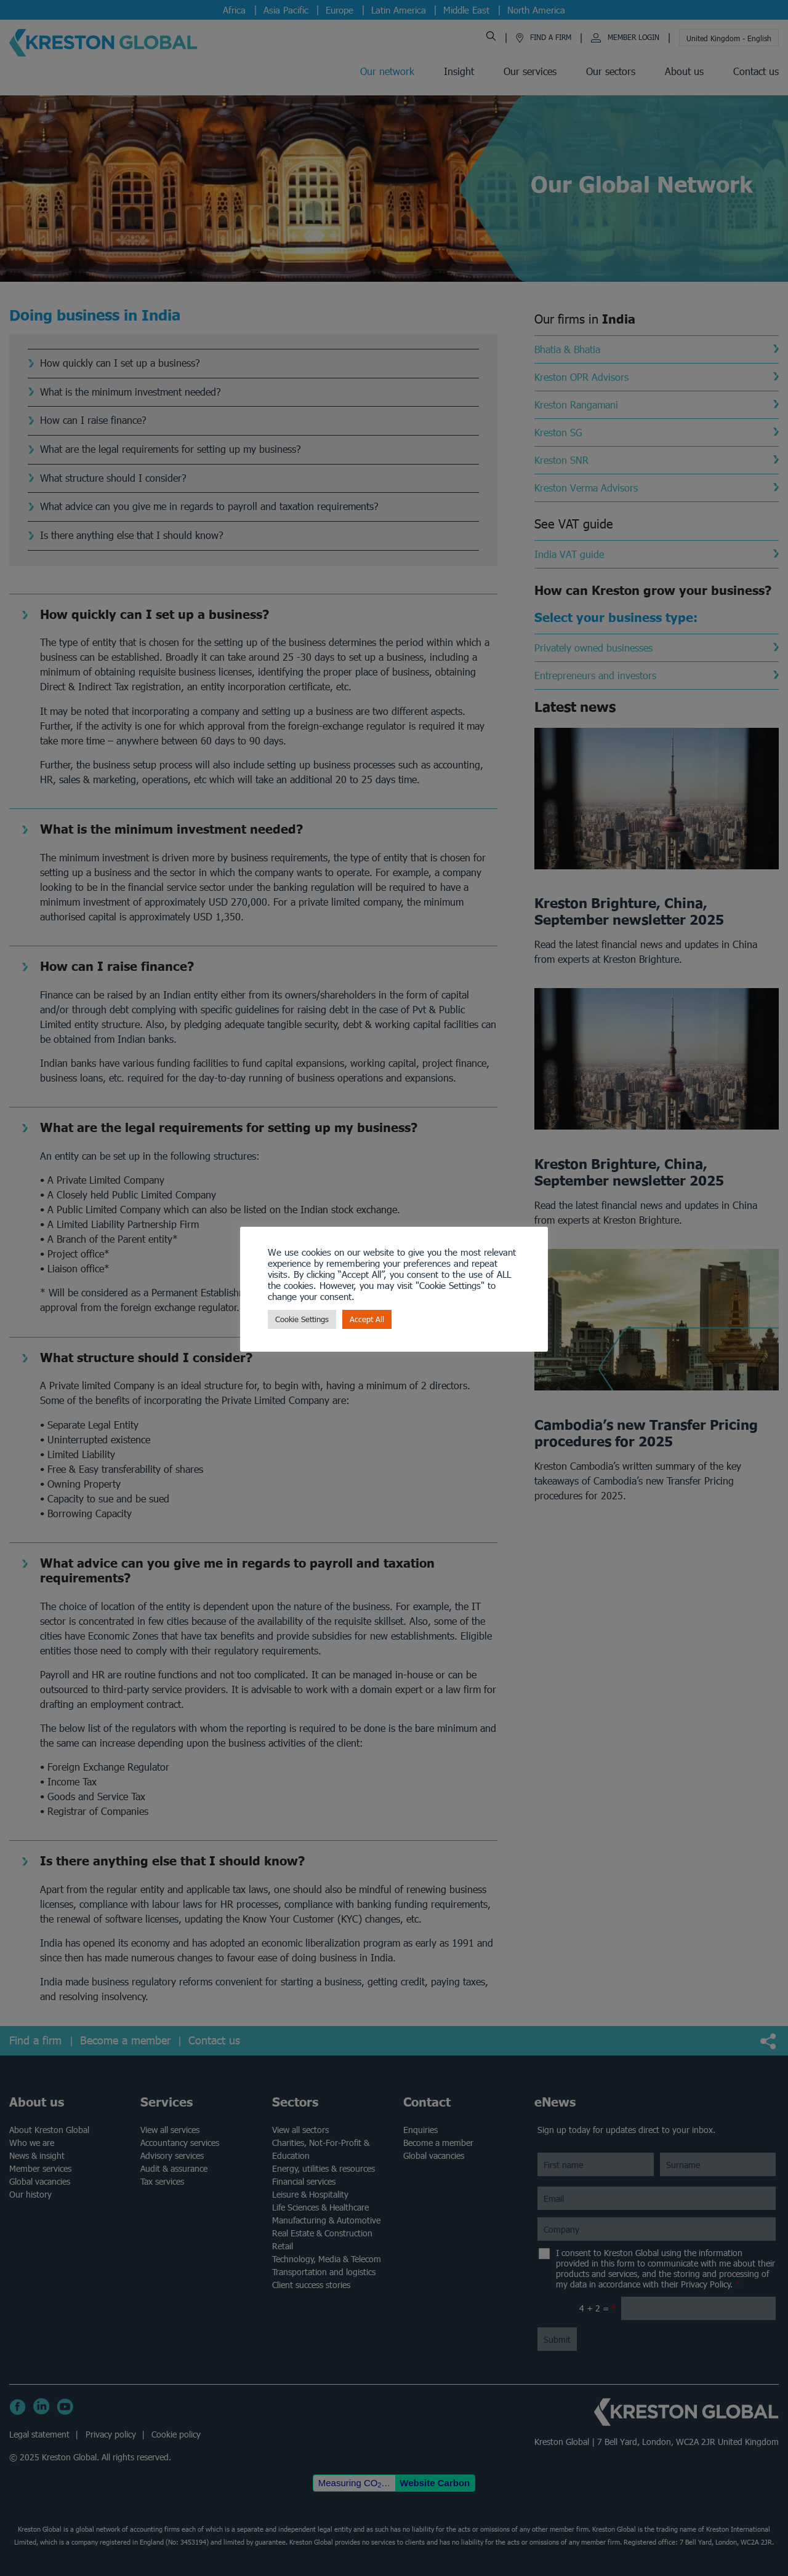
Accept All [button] (367, 1319)
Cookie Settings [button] (302, 1319)
